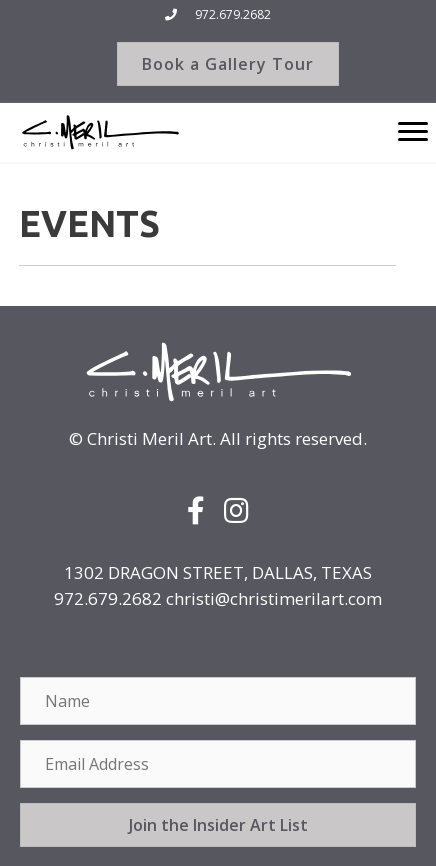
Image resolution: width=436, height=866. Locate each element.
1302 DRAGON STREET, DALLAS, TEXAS (218, 572)
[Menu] (413, 132)
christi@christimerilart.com (274, 598)
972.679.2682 (233, 14)
